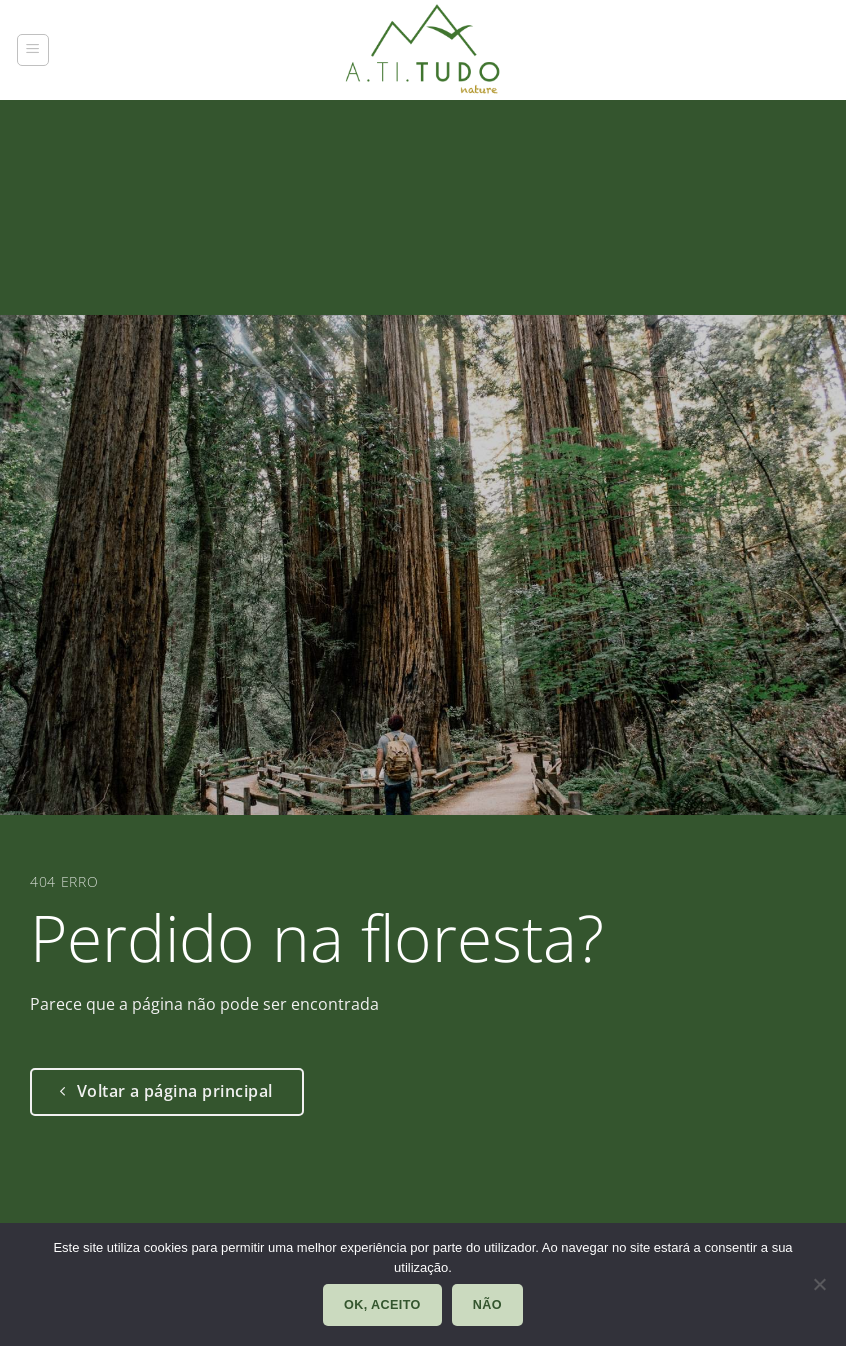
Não (487, 1305)
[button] (33, 50)
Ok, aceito (382, 1305)
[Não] (819, 1290)
